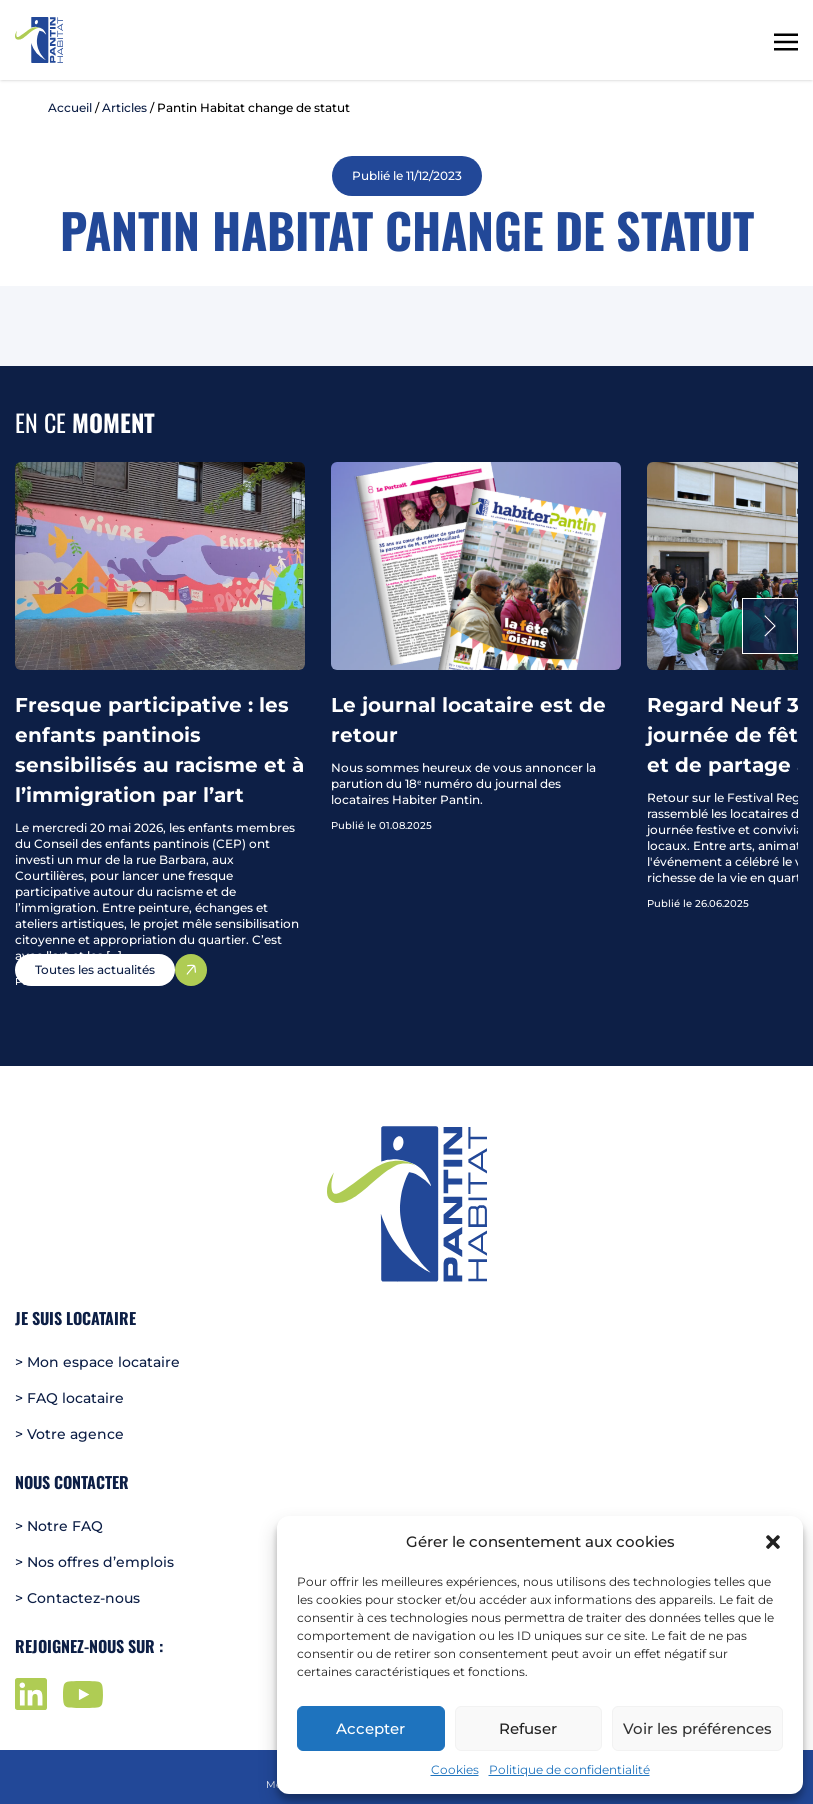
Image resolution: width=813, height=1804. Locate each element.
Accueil (70, 107)
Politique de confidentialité (569, 1769)
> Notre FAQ (59, 1526)
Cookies (455, 1769)
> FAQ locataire (69, 1398)
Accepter (370, 1728)
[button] (773, 1542)
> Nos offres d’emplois (94, 1562)
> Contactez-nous (77, 1598)
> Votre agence (69, 1434)
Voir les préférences (697, 1728)
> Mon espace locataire (97, 1362)
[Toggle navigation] (786, 40)
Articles (124, 107)
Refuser (528, 1728)
